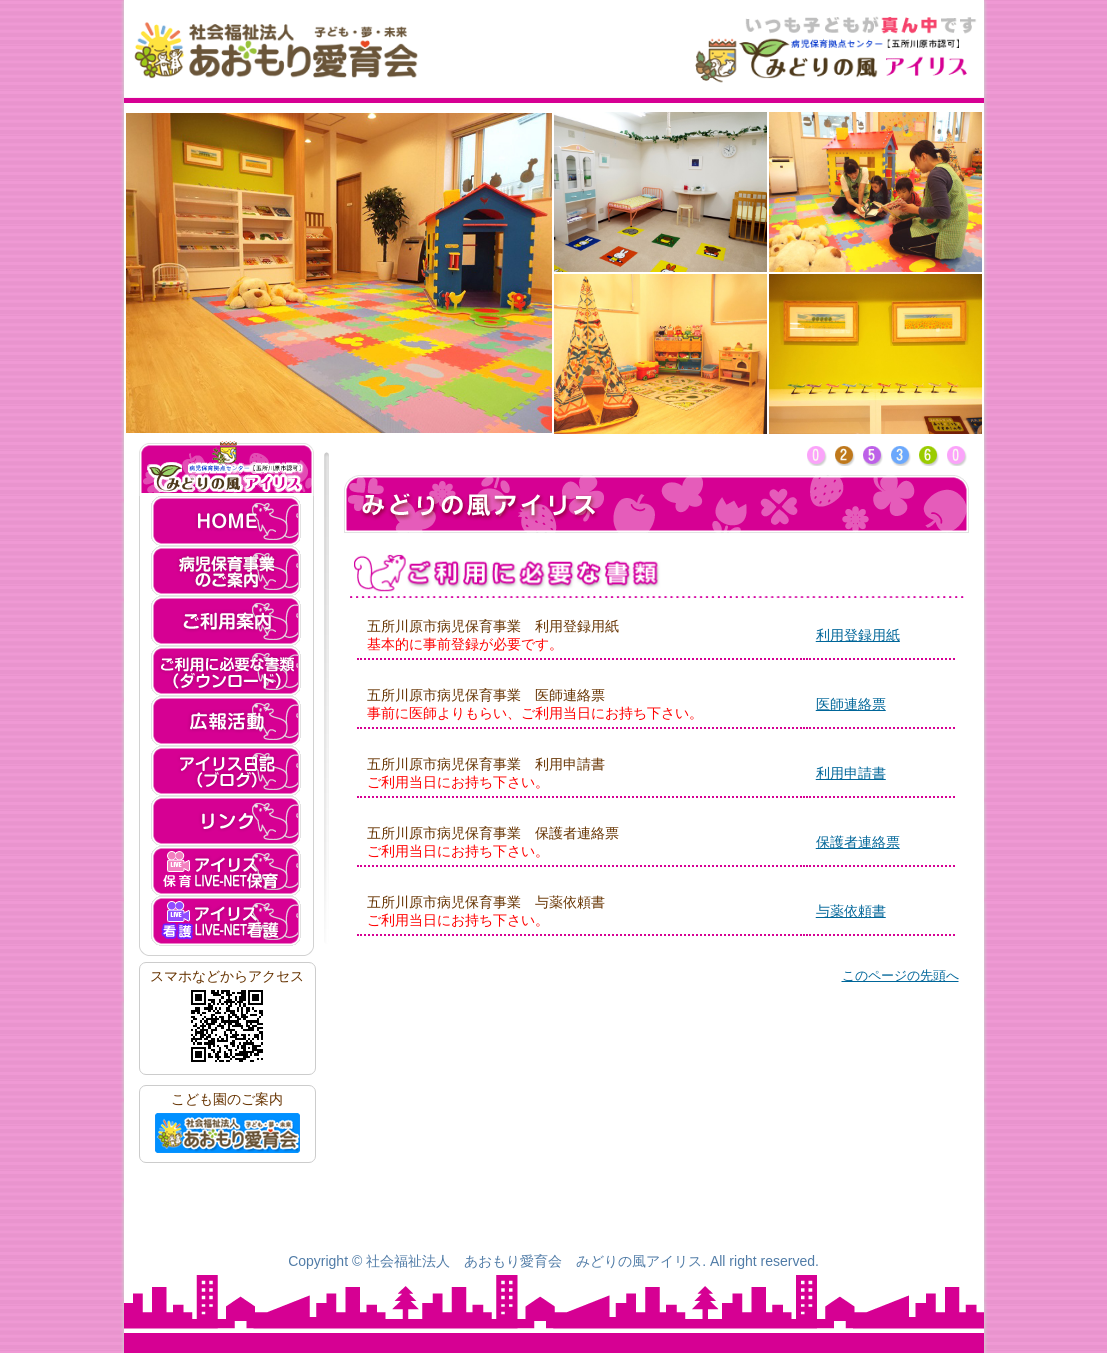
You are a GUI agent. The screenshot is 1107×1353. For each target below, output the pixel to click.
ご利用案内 (226, 621)
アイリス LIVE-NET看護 (226, 921)
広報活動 (226, 721)
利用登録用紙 (858, 635)
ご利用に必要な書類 (226, 671)
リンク (226, 821)
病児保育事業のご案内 (226, 571)
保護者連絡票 (858, 842)
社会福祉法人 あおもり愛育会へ (227, 1133)
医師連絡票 (851, 704)
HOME (226, 521)
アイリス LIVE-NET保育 (226, 871)
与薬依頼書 (851, 911)
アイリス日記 (226, 771)
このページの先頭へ (900, 975)
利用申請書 (851, 773)
